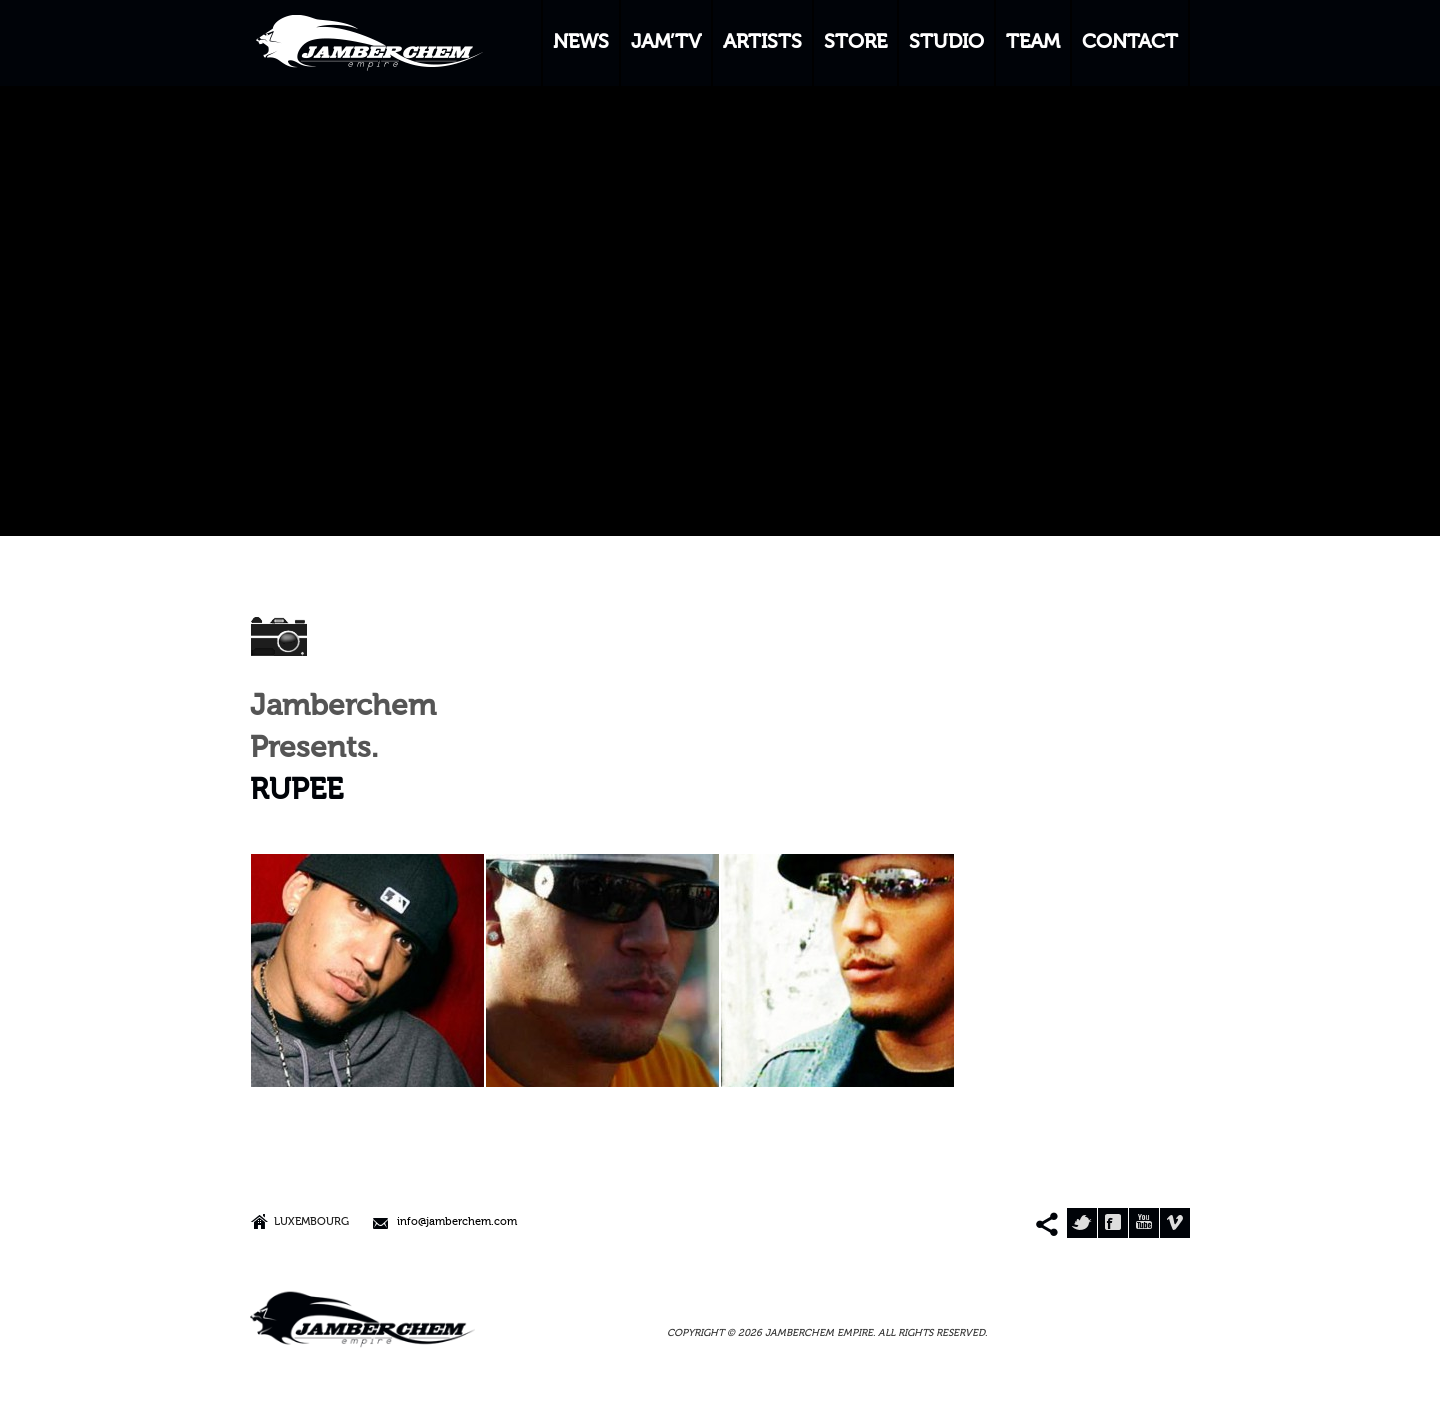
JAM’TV (666, 43)
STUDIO (946, 43)
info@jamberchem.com (457, 1222)
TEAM (1033, 43)
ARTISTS (762, 43)
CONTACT (1130, 43)
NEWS (581, 43)
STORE (855, 43)
